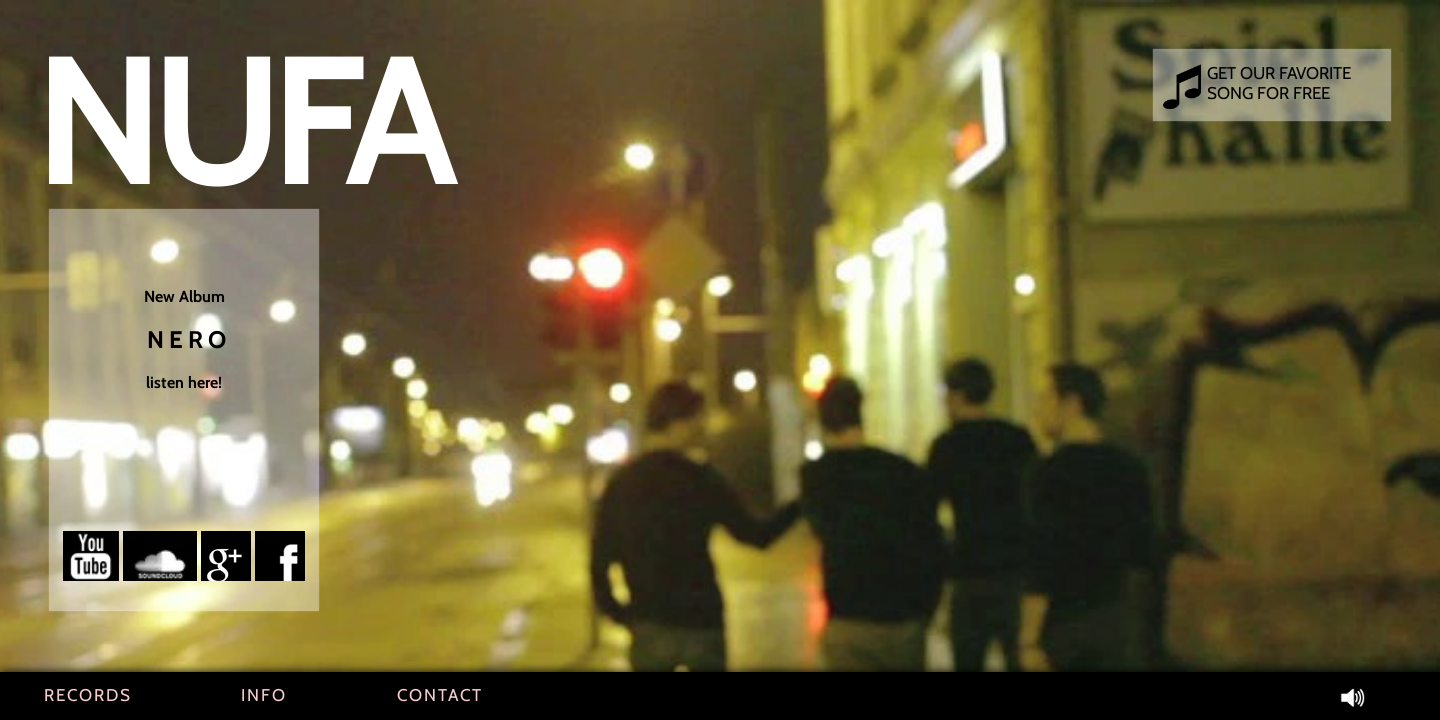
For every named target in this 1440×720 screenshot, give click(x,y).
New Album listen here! (184, 339)
